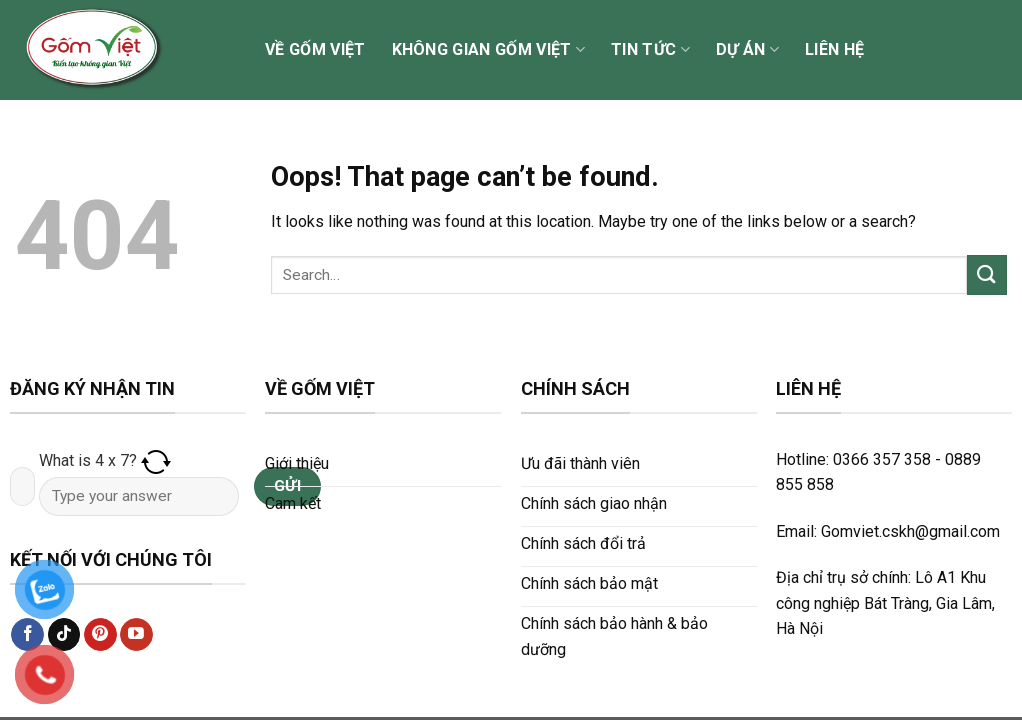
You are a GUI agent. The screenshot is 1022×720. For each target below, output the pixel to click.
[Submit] (987, 274)
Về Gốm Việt (315, 49)
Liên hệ (834, 49)
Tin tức (650, 50)
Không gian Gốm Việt (489, 50)
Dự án (747, 50)
